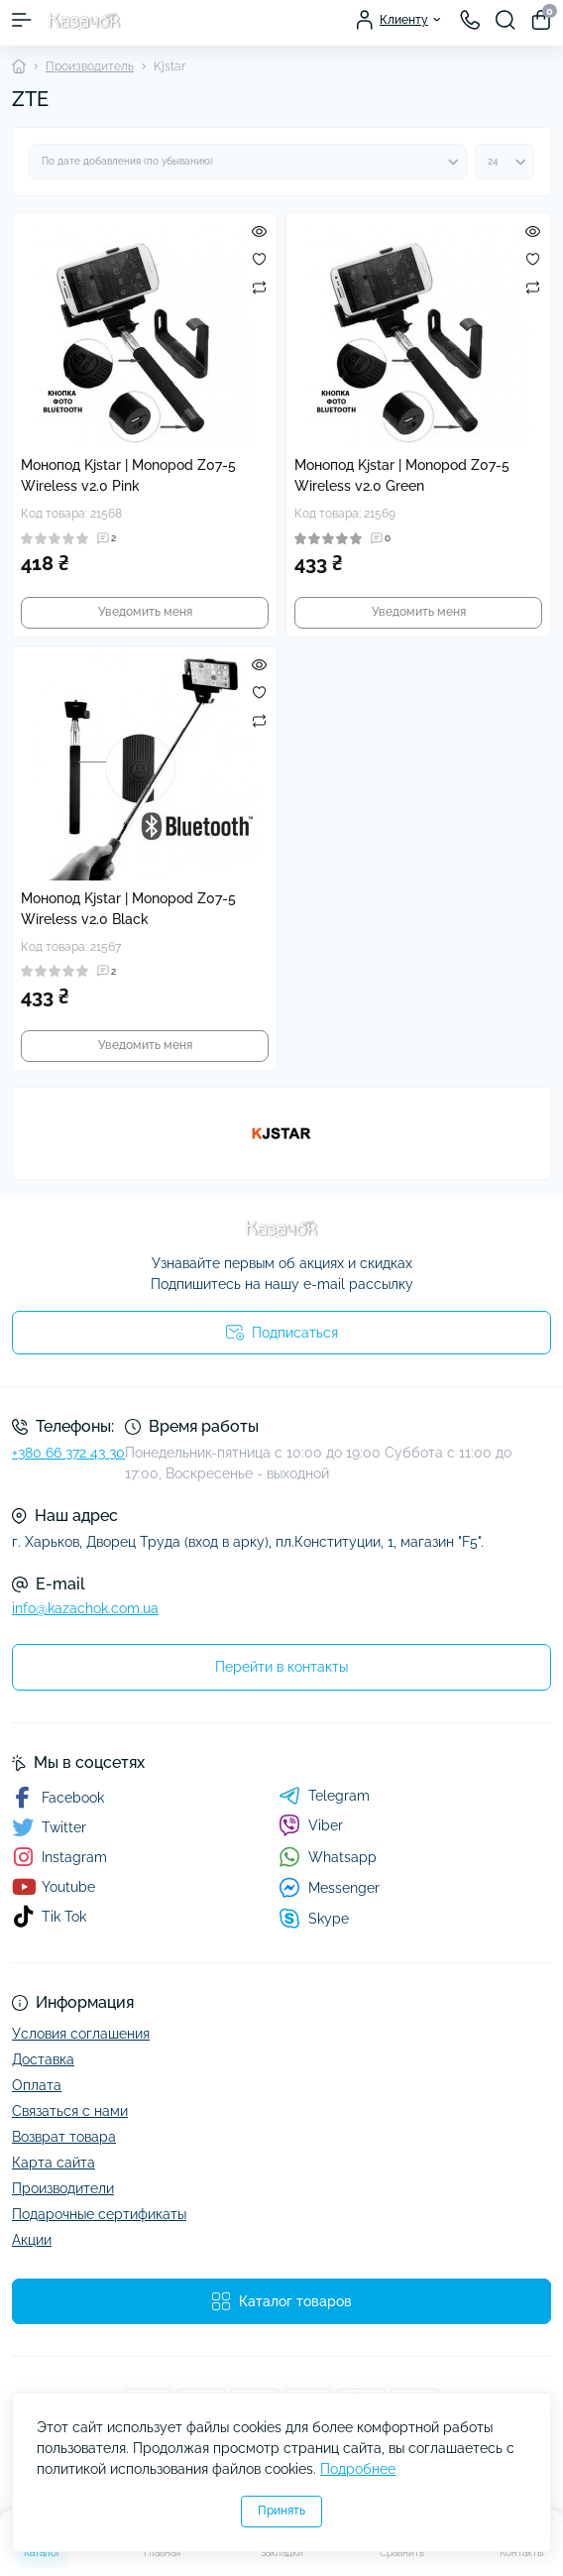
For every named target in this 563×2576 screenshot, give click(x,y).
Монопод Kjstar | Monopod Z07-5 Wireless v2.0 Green (401, 475)
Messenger (329, 1887)
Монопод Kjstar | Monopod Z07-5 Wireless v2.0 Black (128, 908)
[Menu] (22, 20)
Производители (63, 2188)
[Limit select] (504, 161)
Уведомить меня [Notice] (145, 612)
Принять (281, 2510)
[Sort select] (248, 161)
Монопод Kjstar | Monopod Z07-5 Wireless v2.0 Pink (128, 475)
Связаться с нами (70, 2111)
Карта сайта (53, 2162)
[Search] (505, 20)
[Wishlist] (259, 259)
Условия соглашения (81, 2034)
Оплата (36, 2085)
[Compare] (259, 286)
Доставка (43, 2059)
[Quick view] (259, 231)
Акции (32, 2240)
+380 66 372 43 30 (68, 1453)
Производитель (90, 66)
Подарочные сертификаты (99, 2214)
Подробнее (357, 2469)
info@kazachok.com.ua (85, 1608)
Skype (314, 1918)
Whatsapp (328, 1856)
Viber (311, 1825)
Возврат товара (64, 2137)
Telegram (324, 1796)
